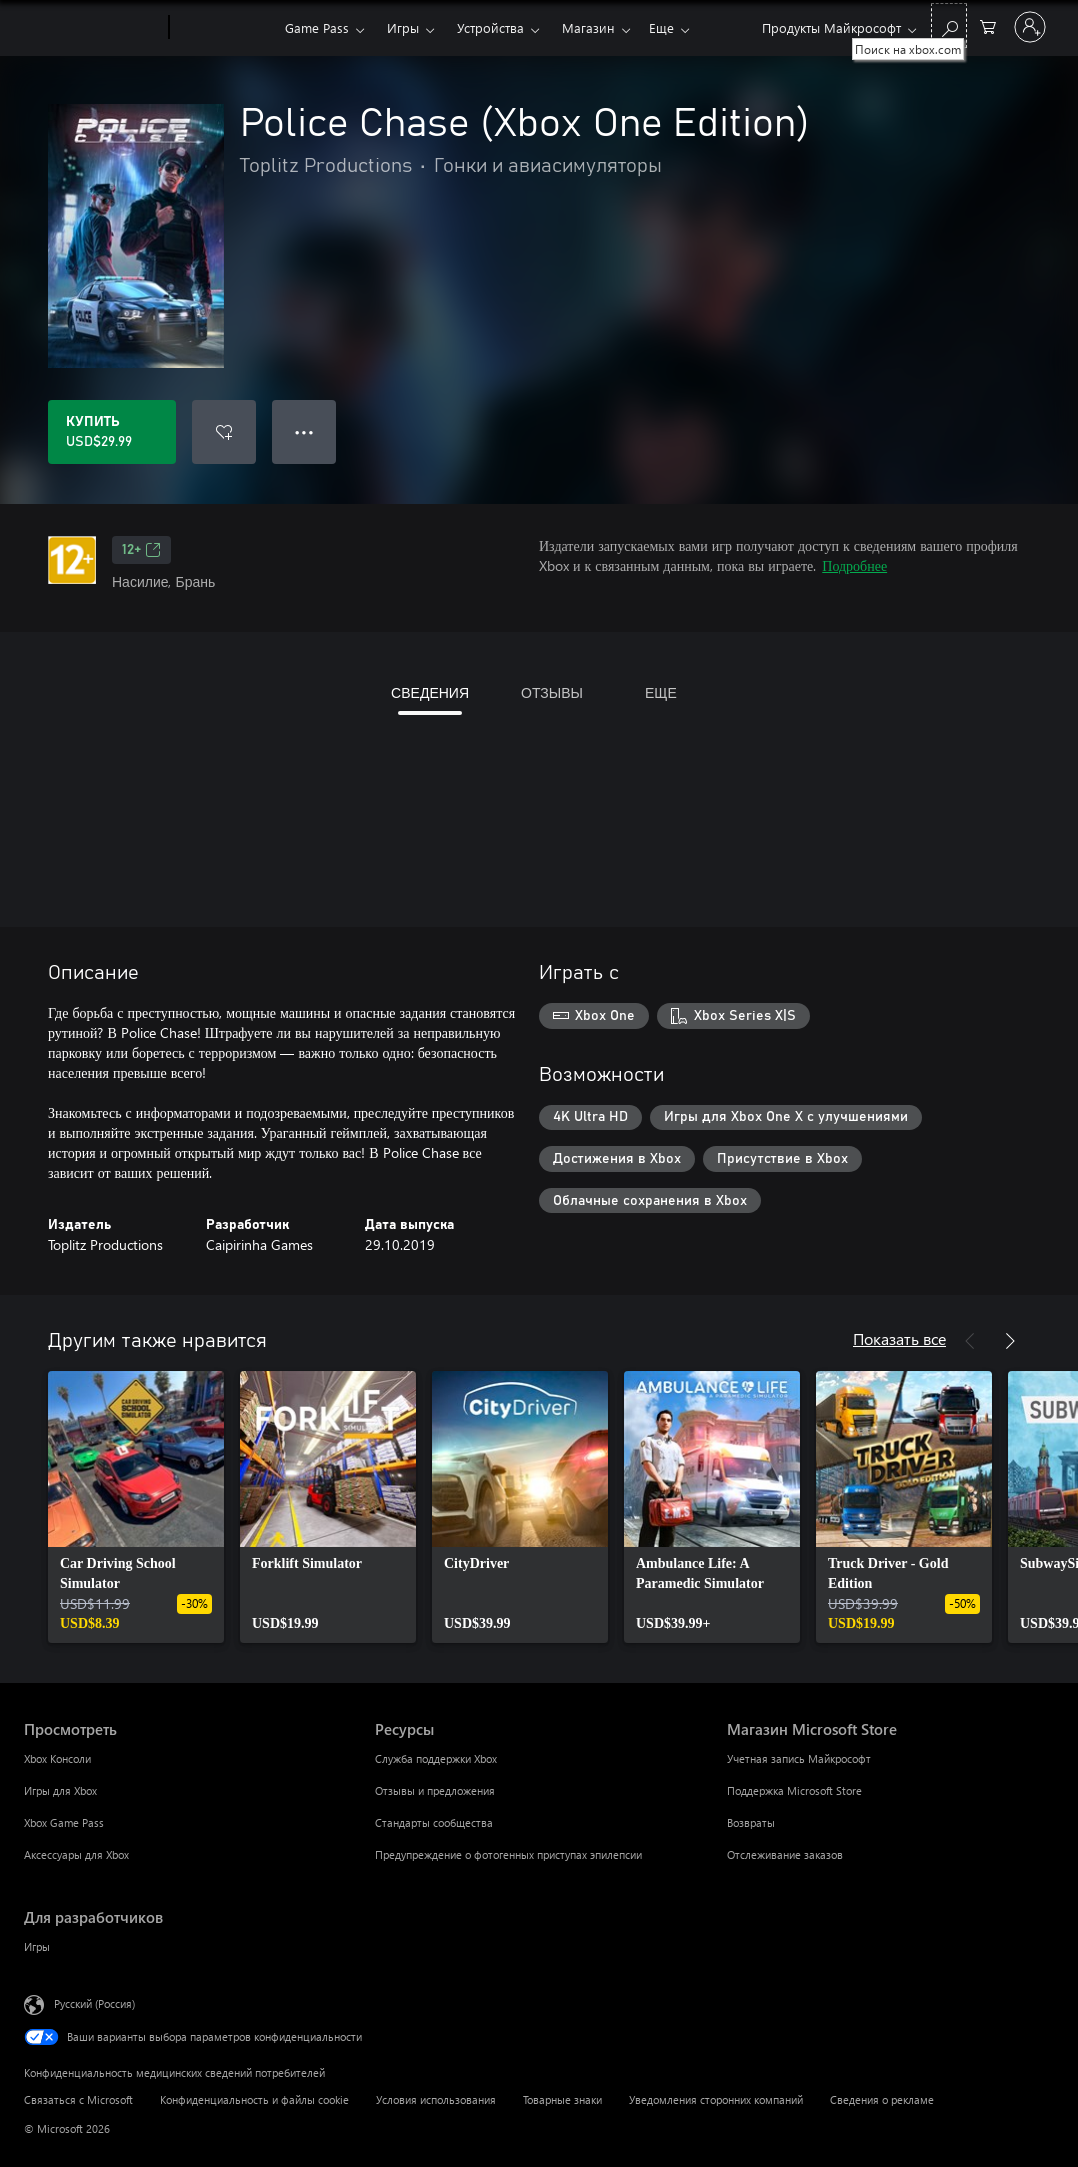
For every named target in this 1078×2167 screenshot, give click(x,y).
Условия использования (436, 2099)
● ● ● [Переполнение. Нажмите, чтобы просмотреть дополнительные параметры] (304, 431)
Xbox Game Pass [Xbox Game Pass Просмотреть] (64, 1822)
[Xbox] (224, 28)
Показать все (899, 1338)
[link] (136, 1507)
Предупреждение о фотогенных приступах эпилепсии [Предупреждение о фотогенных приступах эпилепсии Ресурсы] (508, 1854)
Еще (661, 27)
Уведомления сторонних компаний (716, 2099)
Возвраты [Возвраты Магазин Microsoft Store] (751, 1822)
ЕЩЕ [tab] (661, 692)
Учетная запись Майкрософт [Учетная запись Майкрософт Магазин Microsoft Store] (799, 1758)
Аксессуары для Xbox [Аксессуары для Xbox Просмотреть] (76, 1854)
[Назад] (970, 1341)
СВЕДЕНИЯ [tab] (430, 692)
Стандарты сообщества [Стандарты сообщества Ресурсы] (434, 1822)
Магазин (588, 27)
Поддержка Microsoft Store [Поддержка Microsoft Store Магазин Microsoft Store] (794, 1790)
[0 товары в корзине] (988, 25)
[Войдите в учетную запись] (1030, 27)
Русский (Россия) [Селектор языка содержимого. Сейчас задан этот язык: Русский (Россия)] (94, 2003)
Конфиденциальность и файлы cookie (254, 2099)
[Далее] (1010, 1341)
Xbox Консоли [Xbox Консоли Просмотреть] (57, 1758)
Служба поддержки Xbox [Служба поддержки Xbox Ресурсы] (436, 1758)
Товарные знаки (562, 2099)
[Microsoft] (92, 28)
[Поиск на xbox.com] (949, 25)
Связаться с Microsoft (78, 2099)
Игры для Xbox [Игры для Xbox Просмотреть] (60, 1790)
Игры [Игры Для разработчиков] (37, 1946)
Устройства (490, 27)
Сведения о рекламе (882, 2099)
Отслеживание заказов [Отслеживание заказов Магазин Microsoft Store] (785, 1854)
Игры (403, 27)
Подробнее (854, 565)
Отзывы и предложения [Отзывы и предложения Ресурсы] (435, 1790)
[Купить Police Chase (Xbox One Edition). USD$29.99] (112, 432)
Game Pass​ (317, 27)
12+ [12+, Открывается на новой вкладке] (141, 550)
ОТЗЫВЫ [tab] (552, 692)
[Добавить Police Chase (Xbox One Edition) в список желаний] (224, 432)
